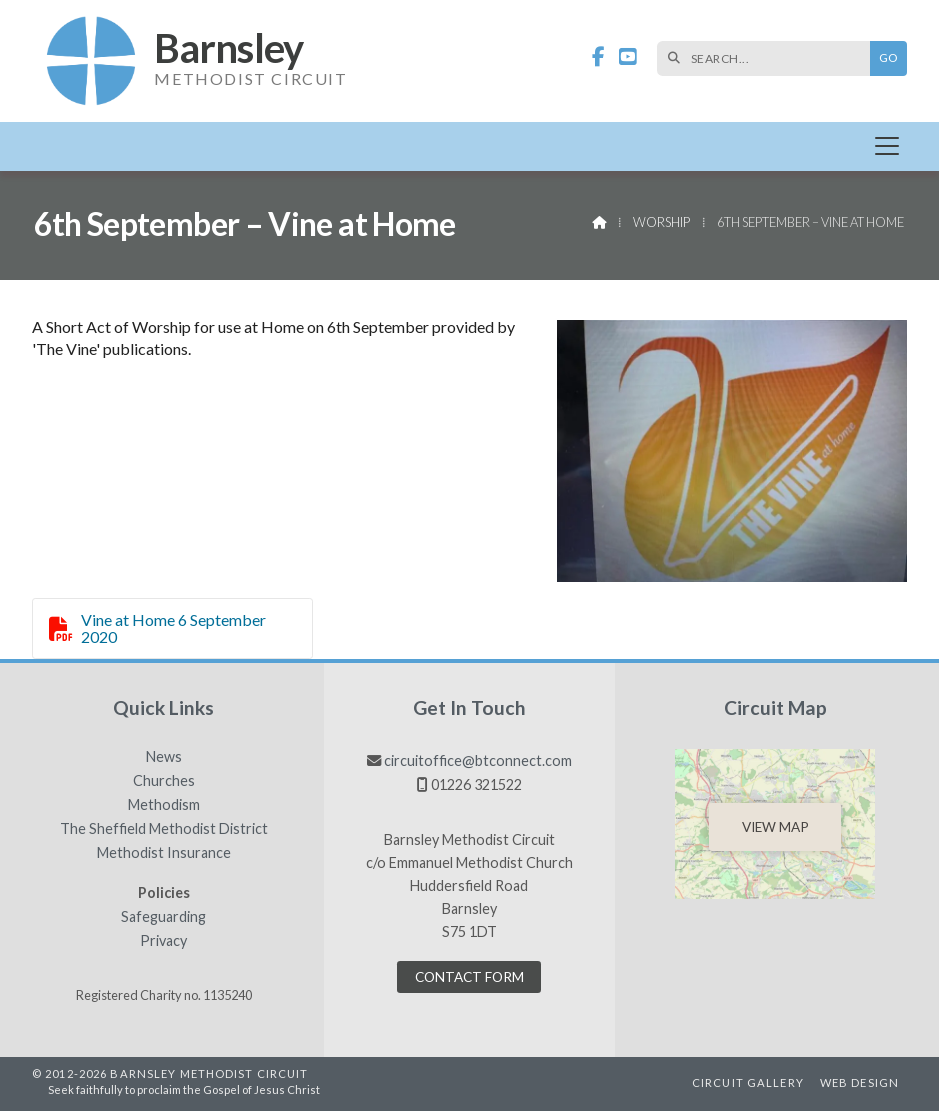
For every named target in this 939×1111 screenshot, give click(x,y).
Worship (661, 222)
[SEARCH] (768, 58)
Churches (164, 781)
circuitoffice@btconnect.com (478, 760)
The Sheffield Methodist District (164, 829)
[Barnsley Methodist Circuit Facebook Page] (598, 57)
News (164, 757)
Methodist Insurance (164, 853)
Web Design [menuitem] (859, 1082)
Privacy (163, 941)
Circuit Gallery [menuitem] (748, 1082)
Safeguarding (163, 917)
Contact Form (469, 977)
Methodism (164, 805)
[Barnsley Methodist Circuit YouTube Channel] (628, 57)
